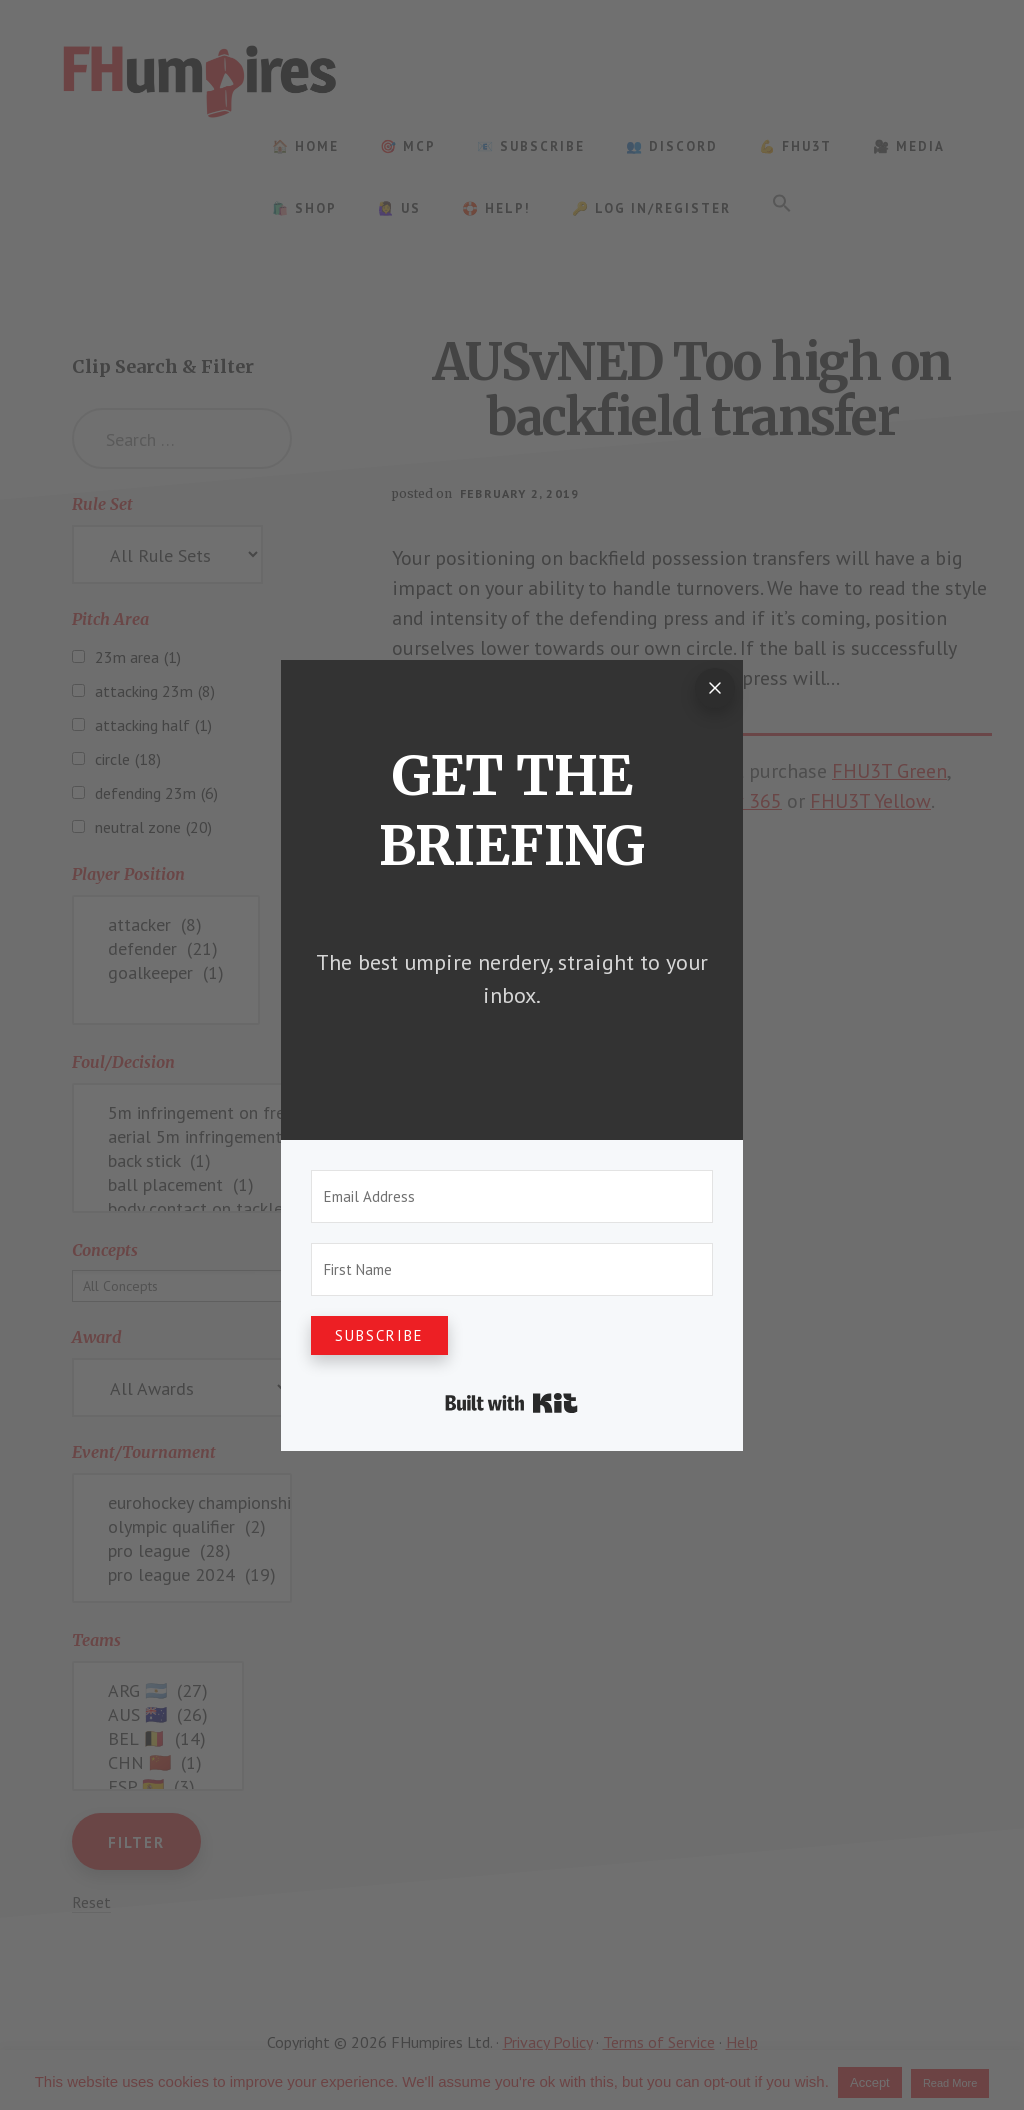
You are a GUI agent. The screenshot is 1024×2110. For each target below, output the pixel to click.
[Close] (715, 688)
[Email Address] (512, 1196)
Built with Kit (511, 1403)
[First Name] (512, 1269)
